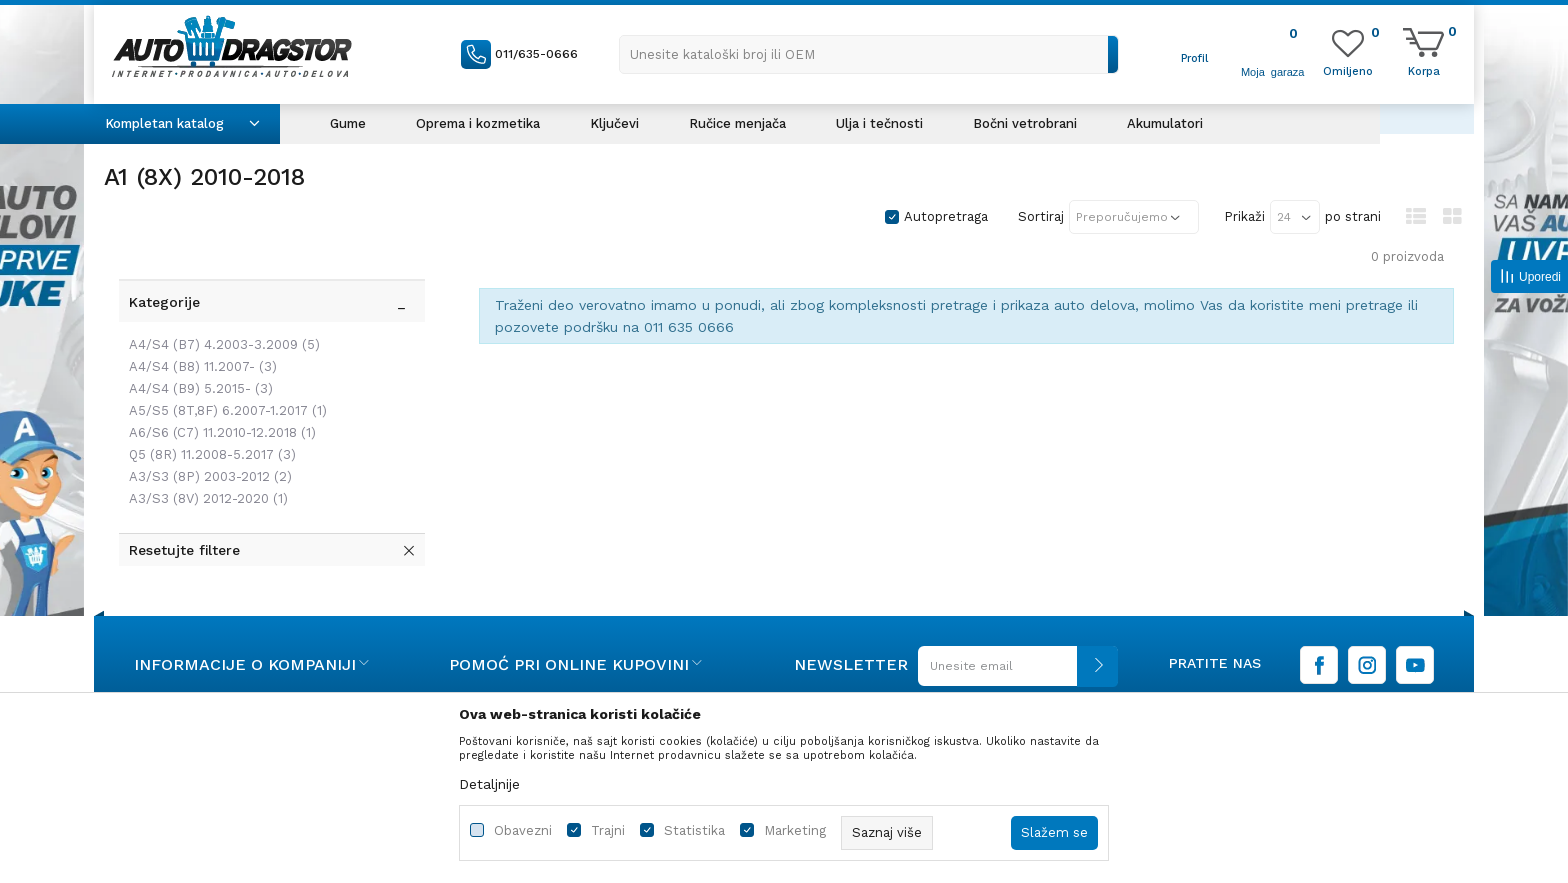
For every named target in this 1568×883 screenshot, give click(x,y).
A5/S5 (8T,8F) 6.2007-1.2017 (223, 367)
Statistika (694, 830)
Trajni (608, 830)
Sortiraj (1041, 216)
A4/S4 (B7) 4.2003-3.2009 (219, 301)
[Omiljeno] (1348, 70)
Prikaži (1244, 216)
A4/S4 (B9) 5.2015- (196, 345)
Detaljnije (489, 784)
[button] (869, 54)
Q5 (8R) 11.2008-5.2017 (207, 411)
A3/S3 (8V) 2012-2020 (203, 455)
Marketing (795, 830)
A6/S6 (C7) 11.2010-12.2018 (217, 389)
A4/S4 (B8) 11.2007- (198, 323)
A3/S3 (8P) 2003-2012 (205, 433)
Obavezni (523, 830)
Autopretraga (946, 216)
